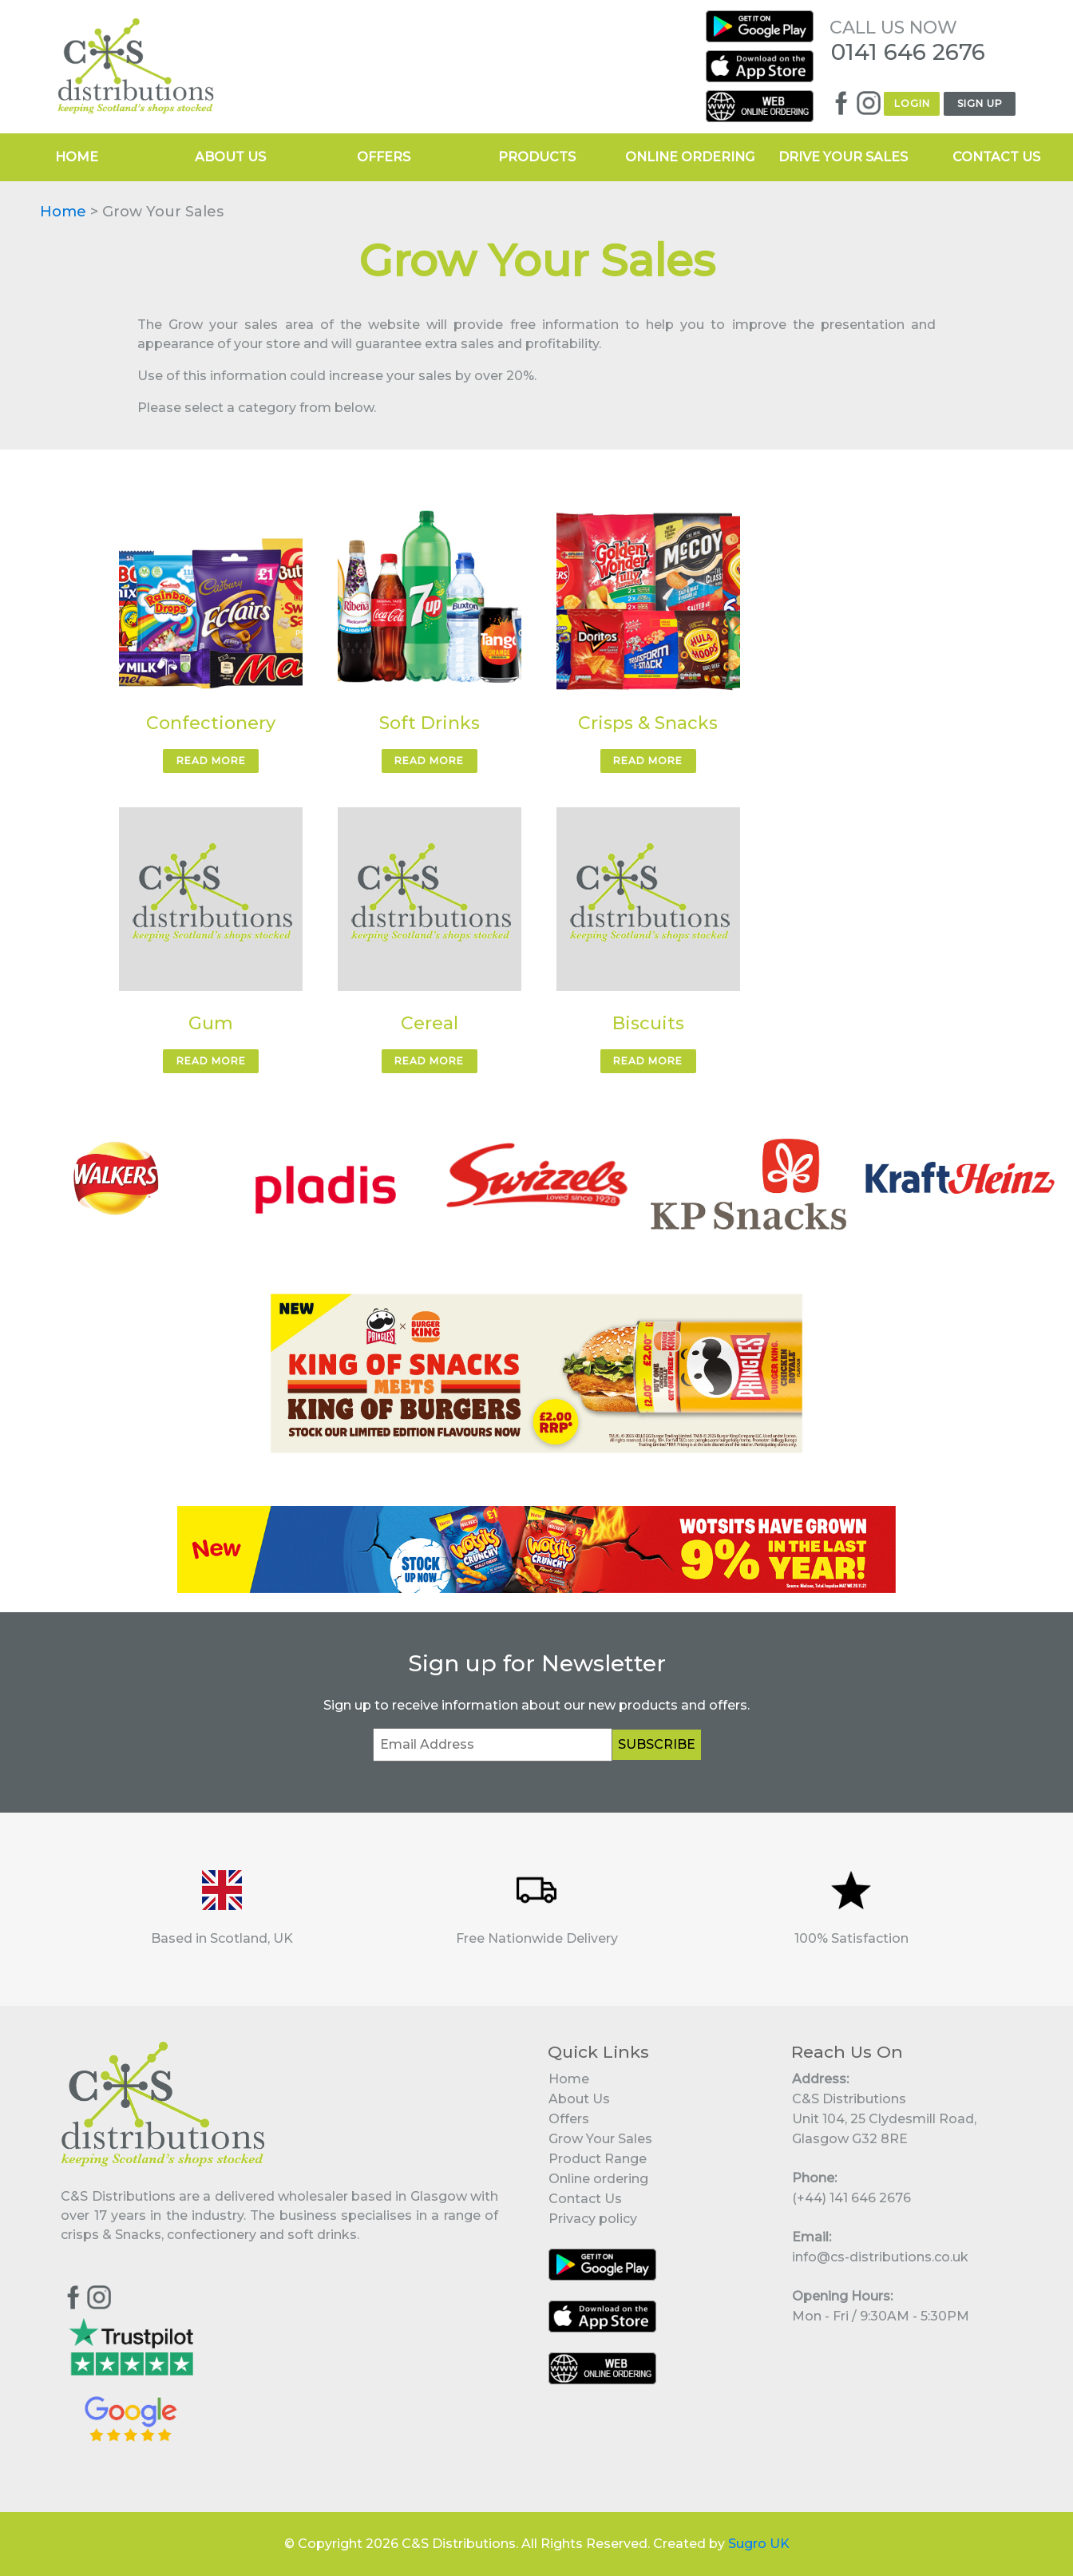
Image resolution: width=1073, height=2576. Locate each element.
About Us (579, 2098)
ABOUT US (230, 156)
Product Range (597, 2158)
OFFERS (383, 156)
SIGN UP (980, 103)
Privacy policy (592, 2218)
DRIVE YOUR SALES (843, 156)
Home (63, 211)
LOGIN (912, 103)
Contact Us (585, 2198)
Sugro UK (759, 2543)
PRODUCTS (537, 156)
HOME (76, 156)
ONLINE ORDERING (689, 156)
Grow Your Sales (600, 2138)
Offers (568, 2118)
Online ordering (598, 2178)
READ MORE (211, 761)
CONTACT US (996, 156)
